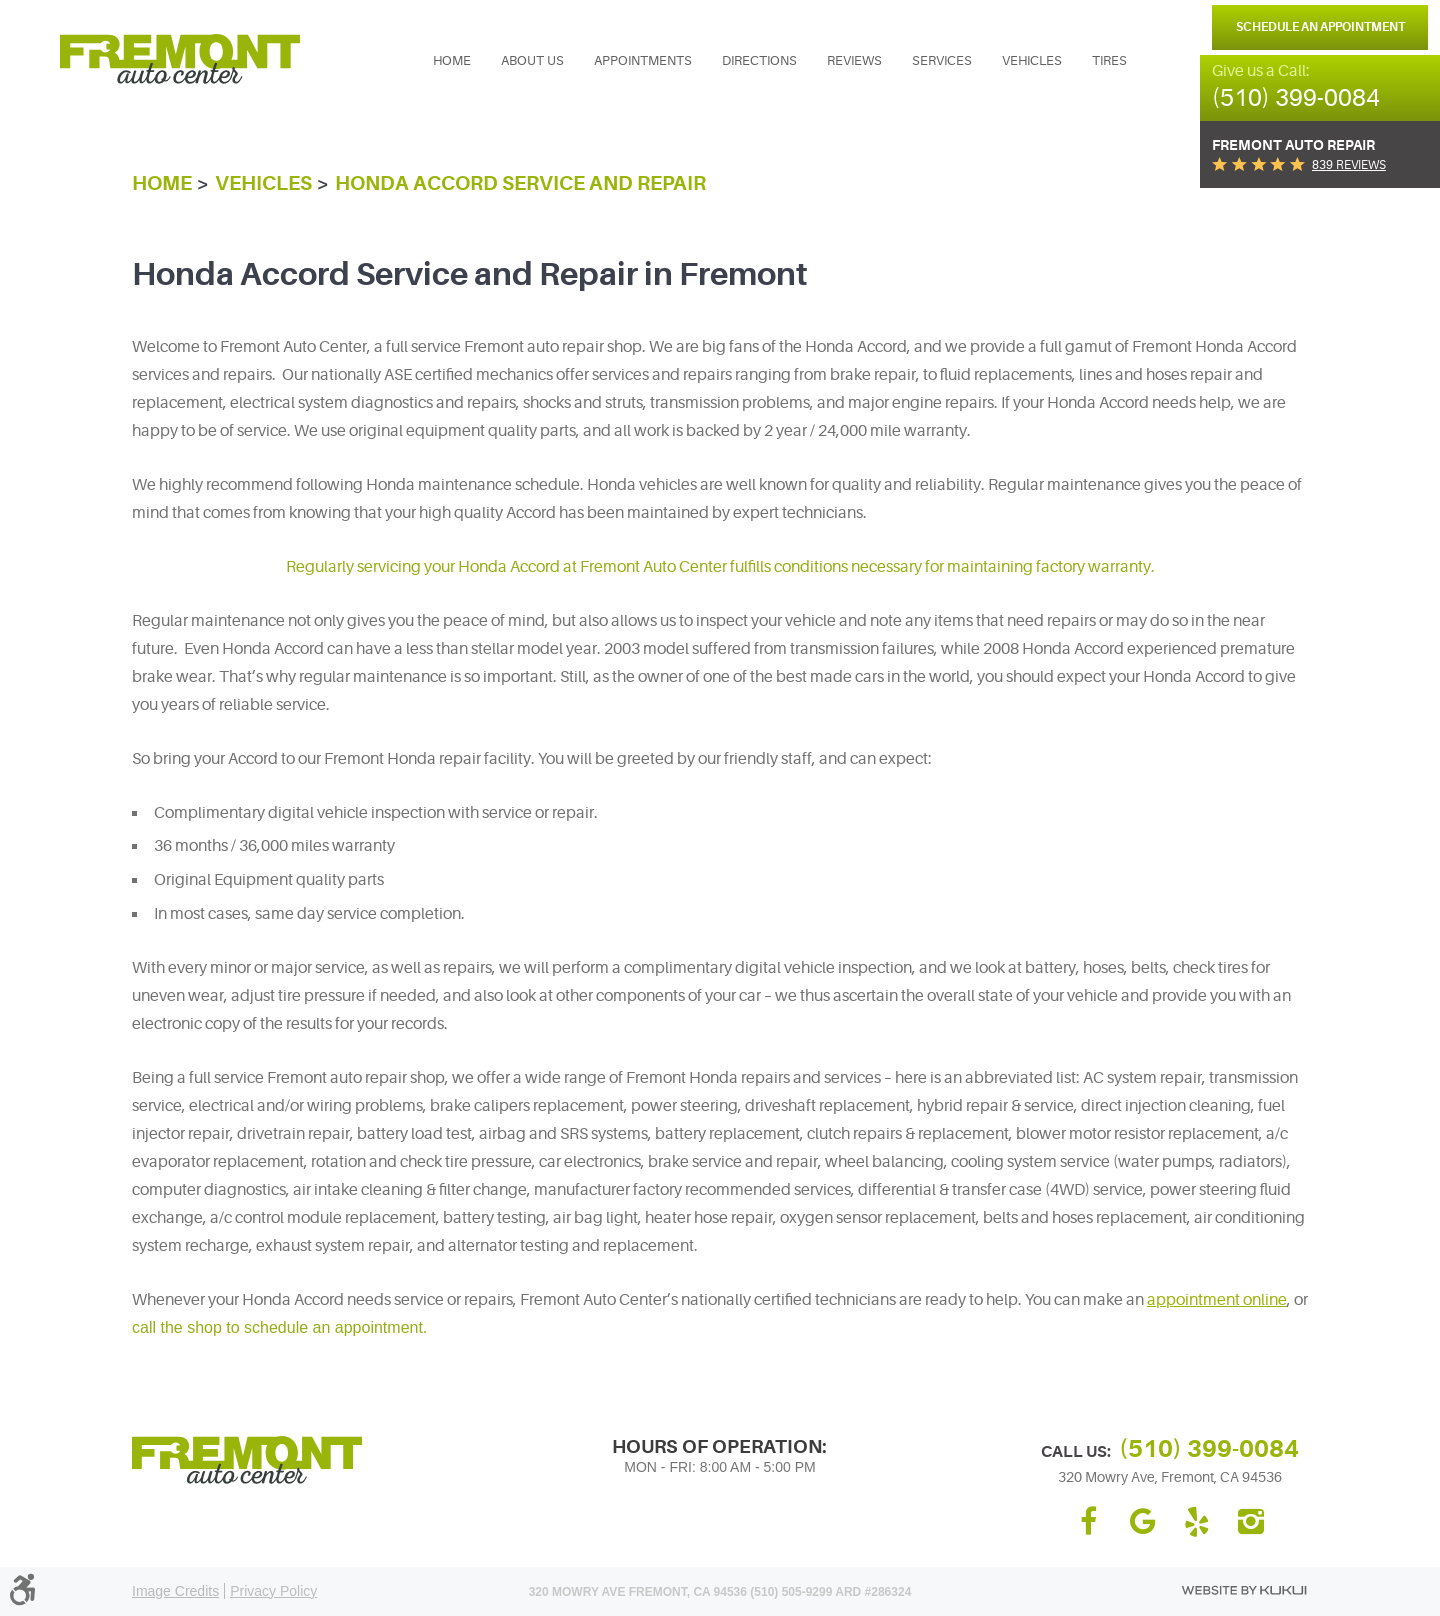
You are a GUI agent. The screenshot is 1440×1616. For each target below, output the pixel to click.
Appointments (643, 60)
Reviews (854, 60)
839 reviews (1349, 165)
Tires (1109, 60)
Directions (759, 60)
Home (452, 60)
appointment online (1217, 1300)
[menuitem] (452, 61)
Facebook (1089, 1522)
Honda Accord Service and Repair (520, 183)
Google (1143, 1522)
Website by (1244, 1590)
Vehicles (1032, 60)
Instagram (1251, 1522)
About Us (532, 60)
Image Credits (175, 1591)
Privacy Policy (273, 1591)
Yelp (1197, 1522)
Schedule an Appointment (1320, 27)
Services (942, 60)
